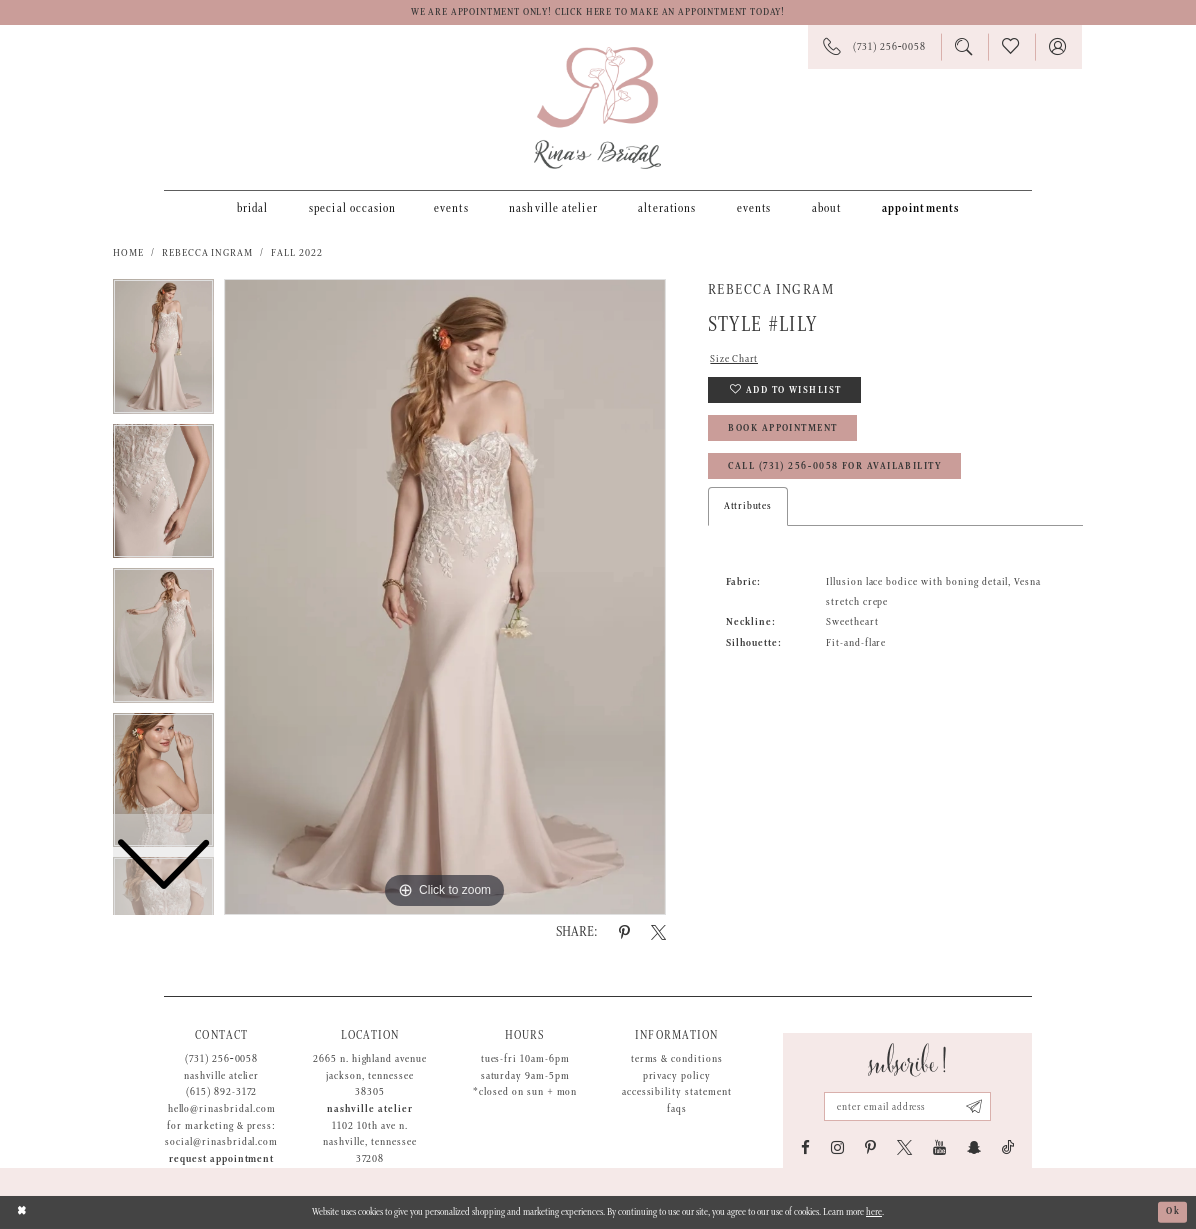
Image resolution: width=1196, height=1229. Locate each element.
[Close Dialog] (22, 1212)
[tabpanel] (445, 597)
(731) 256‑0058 (221, 1059)
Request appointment (221, 1159)
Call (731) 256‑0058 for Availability (835, 466)
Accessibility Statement (677, 1092)
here (874, 1212)
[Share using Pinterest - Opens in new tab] (624, 932)
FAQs (677, 1109)
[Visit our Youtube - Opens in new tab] (939, 1147)
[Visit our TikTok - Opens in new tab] (1008, 1147)
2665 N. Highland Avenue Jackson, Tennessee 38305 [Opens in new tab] (370, 1075)
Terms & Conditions (677, 1059)
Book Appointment (782, 428)
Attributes (748, 506)
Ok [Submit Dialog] (1173, 1211)
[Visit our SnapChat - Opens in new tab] (974, 1147)
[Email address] (907, 1106)
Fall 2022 (297, 253)
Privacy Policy (677, 1076)
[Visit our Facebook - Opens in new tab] (805, 1147)
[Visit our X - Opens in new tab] (904, 1147)
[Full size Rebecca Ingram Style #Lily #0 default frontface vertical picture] (445, 597)
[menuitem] (252, 208)
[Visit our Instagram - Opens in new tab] (837, 1147)
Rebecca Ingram (207, 253)
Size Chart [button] (734, 359)
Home (128, 253)
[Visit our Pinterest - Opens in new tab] (870, 1147)
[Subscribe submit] (974, 1106)
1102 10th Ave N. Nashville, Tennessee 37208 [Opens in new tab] (369, 1142)
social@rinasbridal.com (221, 1142)
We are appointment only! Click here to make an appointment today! (598, 12)
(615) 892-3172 (221, 1092)
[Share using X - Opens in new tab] (658, 932)
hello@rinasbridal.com (222, 1109)
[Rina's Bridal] (597, 108)
